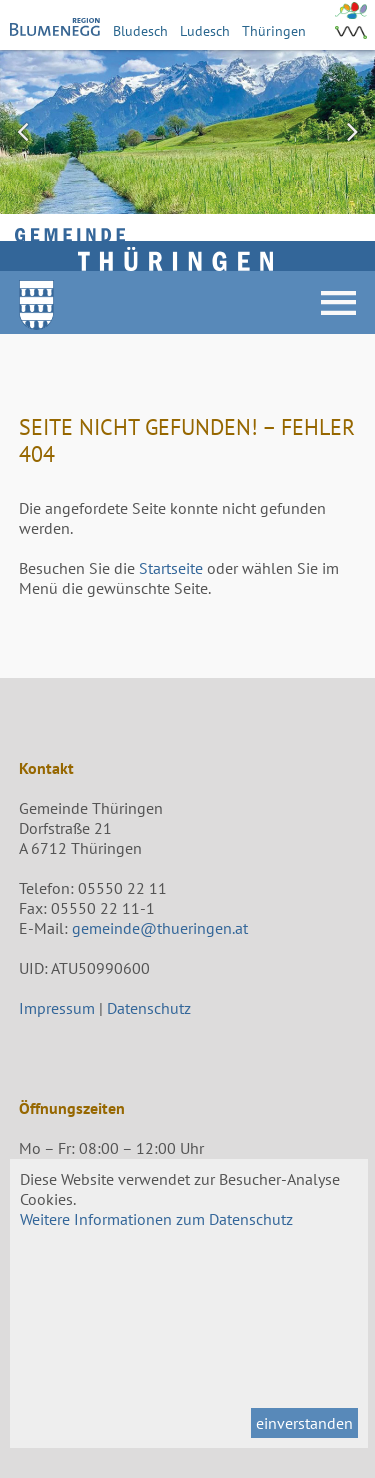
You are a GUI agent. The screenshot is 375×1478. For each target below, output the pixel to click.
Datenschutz (149, 1008)
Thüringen (274, 30)
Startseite (171, 568)
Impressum (57, 1008)
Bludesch (140, 30)
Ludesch (205, 30)
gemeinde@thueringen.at (160, 928)
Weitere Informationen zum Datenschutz (156, 1219)
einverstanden (304, 1423)
